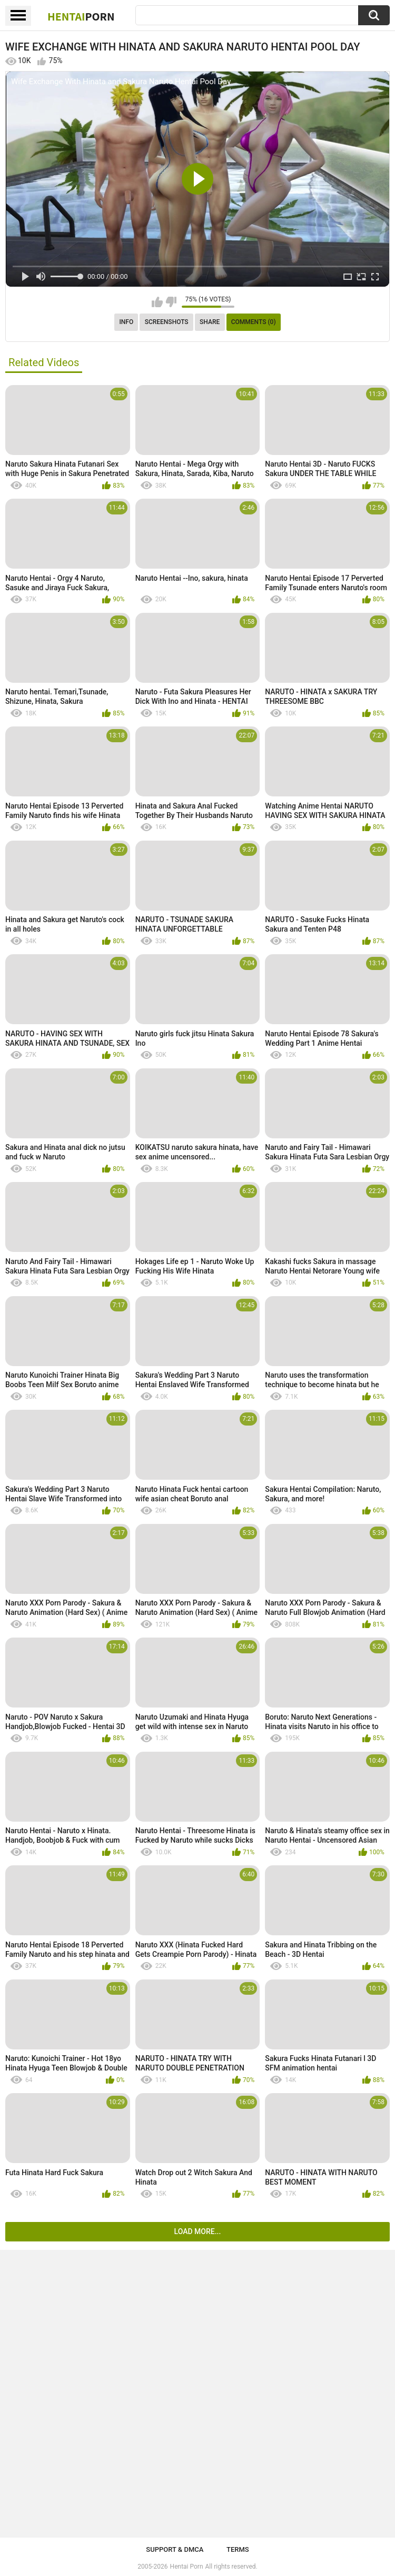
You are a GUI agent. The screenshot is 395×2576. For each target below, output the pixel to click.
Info (126, 322)
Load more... (197, 2231)
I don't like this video (170, 302)
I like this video (157, 302)
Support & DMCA (174, 2549)
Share (210, 322)
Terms (237, 2549)
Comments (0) (253, 322)
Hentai (80, 16)
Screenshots (167, 322)
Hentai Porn (186, 2566)
